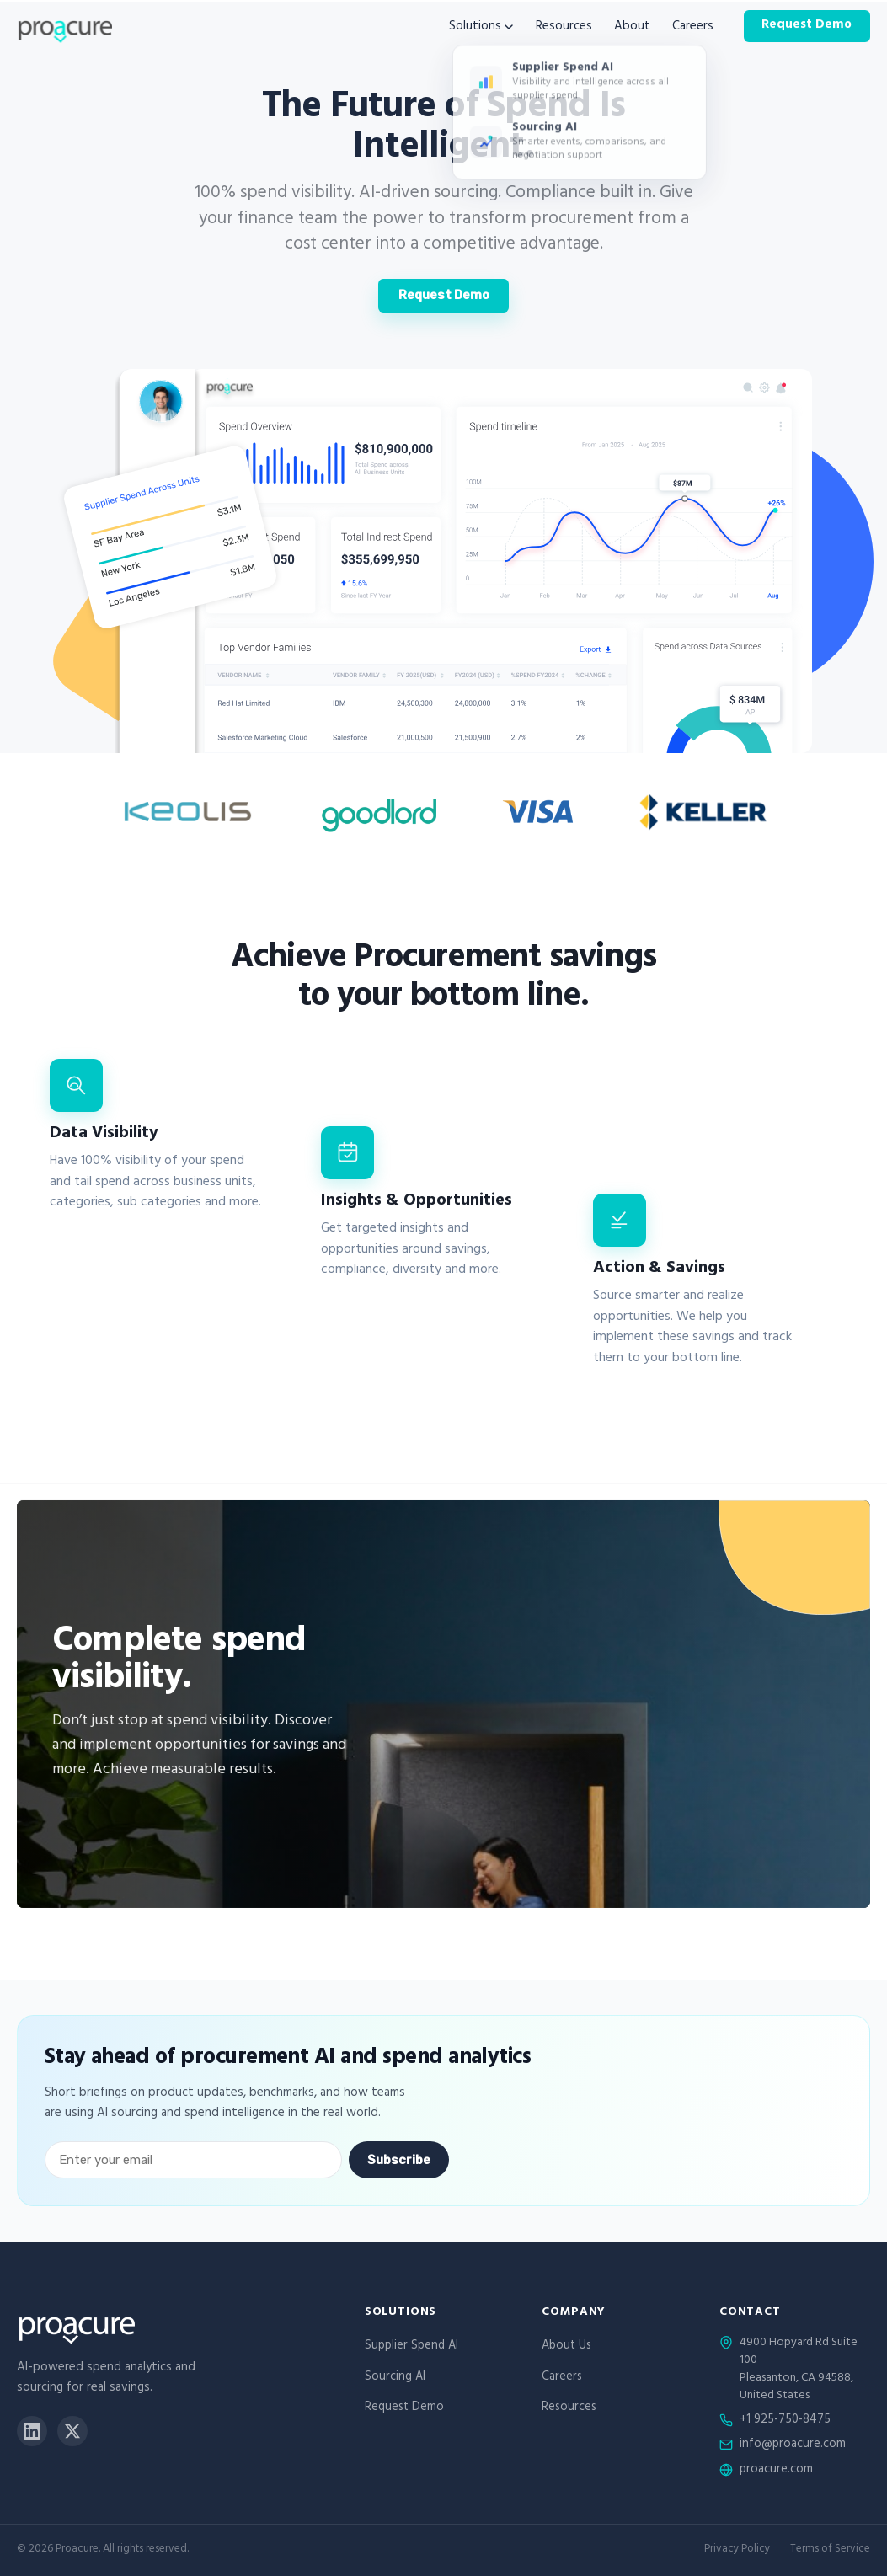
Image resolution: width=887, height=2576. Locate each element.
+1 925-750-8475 (785, 2421)
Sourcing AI (395, 2377)
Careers (692, 27)
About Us (566, 2346)
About (632, 27)
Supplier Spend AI (411, 2346)
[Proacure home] (64, 27)
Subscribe (398, 2159)
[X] (72, 2431)
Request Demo (806, 25)
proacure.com (776, 2470)
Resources (564, 27)
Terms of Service (830, 2550)
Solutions (481, 27)
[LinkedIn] (32, 2431)
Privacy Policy (737, 2550)
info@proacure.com (793, 2445)
